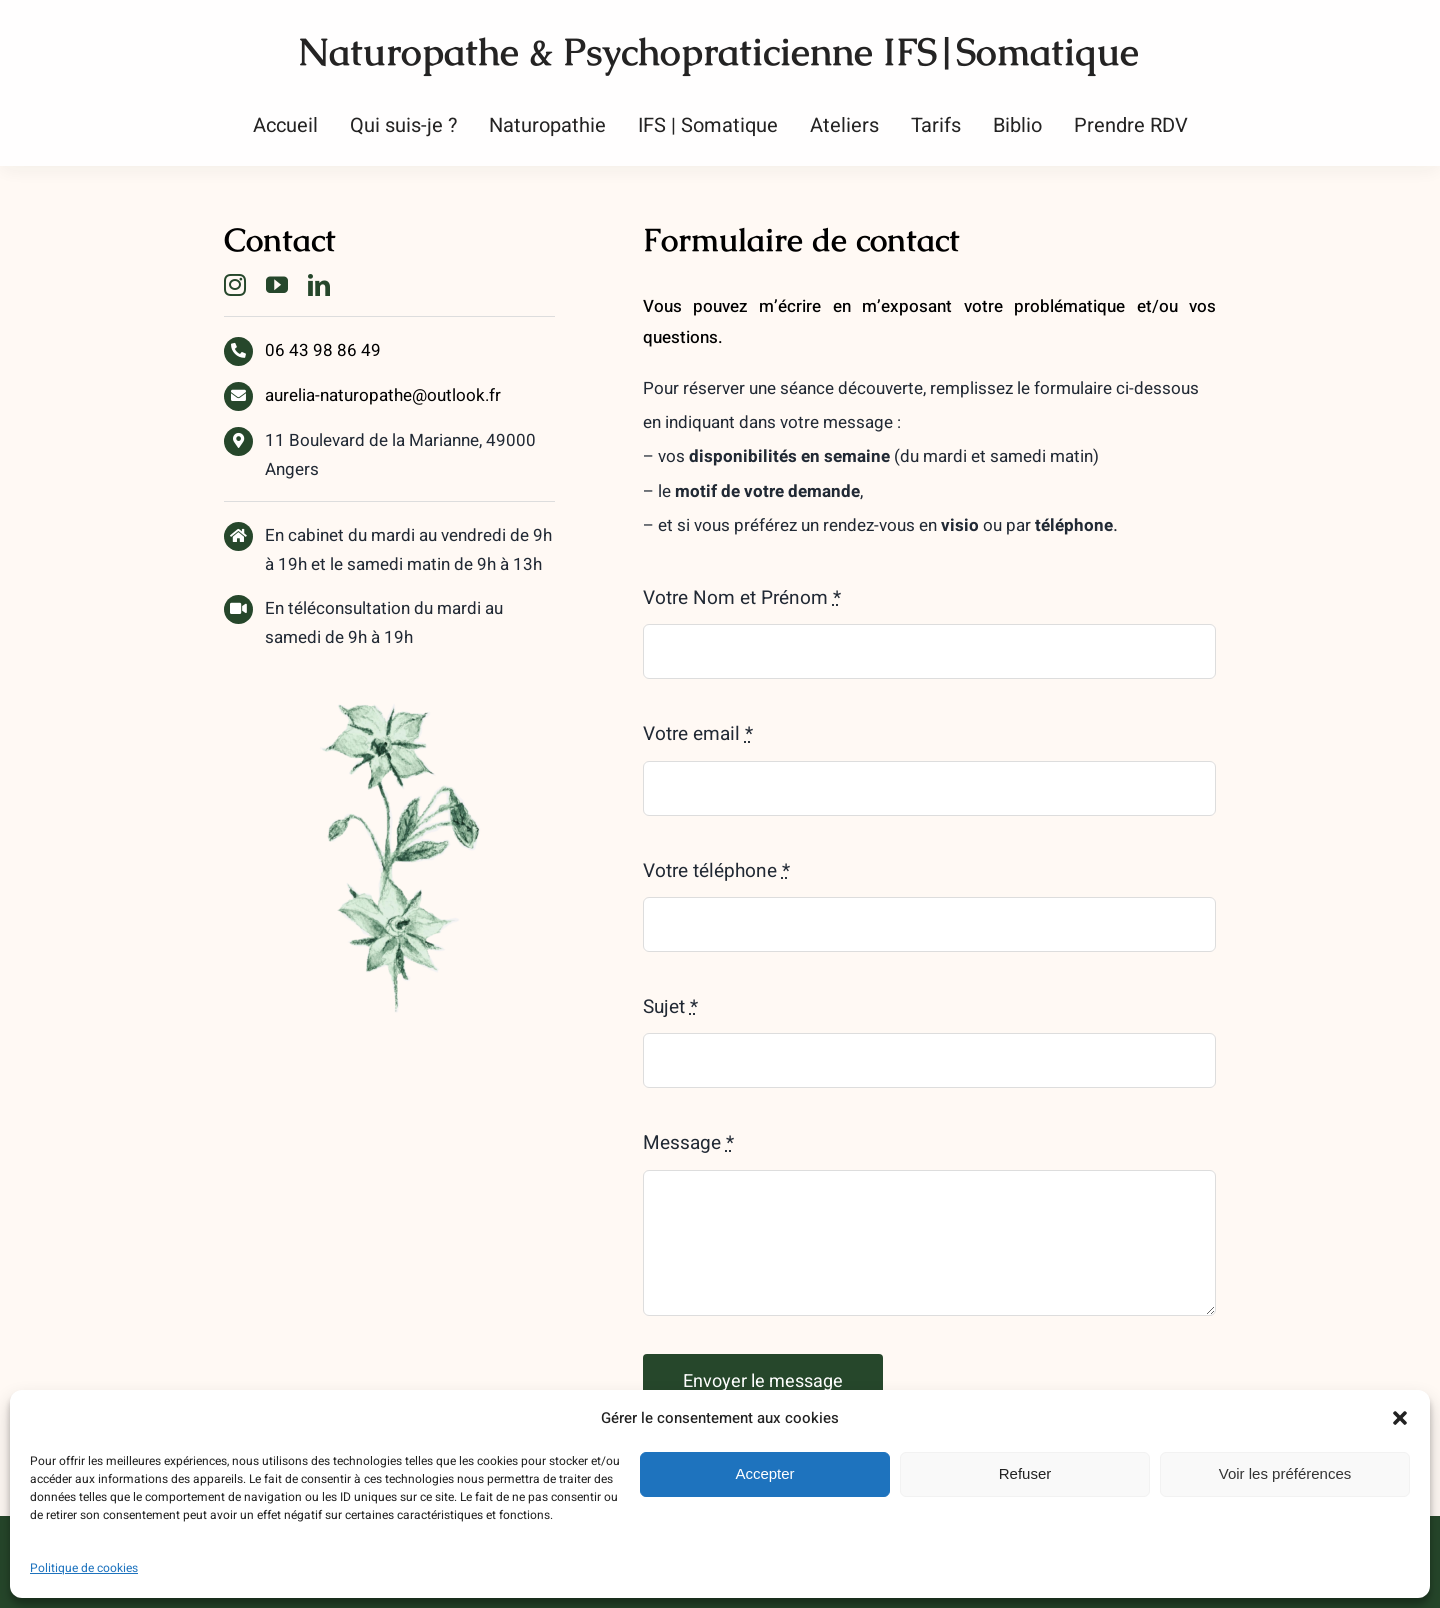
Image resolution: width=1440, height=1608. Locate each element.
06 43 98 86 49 (323, 350)
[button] (1400, 1418)
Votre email (698, 734)
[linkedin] (319, 285)
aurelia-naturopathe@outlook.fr (383, 395)
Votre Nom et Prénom (742, 598)
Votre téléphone (716, 871)
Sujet (670, 1007)
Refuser (1025, 1473)
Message (688, 1143)
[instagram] (235, 285)
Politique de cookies (84, 1568)
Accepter (764, 1473)
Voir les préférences (1285, 1473)
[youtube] (277, 285)
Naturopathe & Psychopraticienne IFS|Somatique (718, 51)
